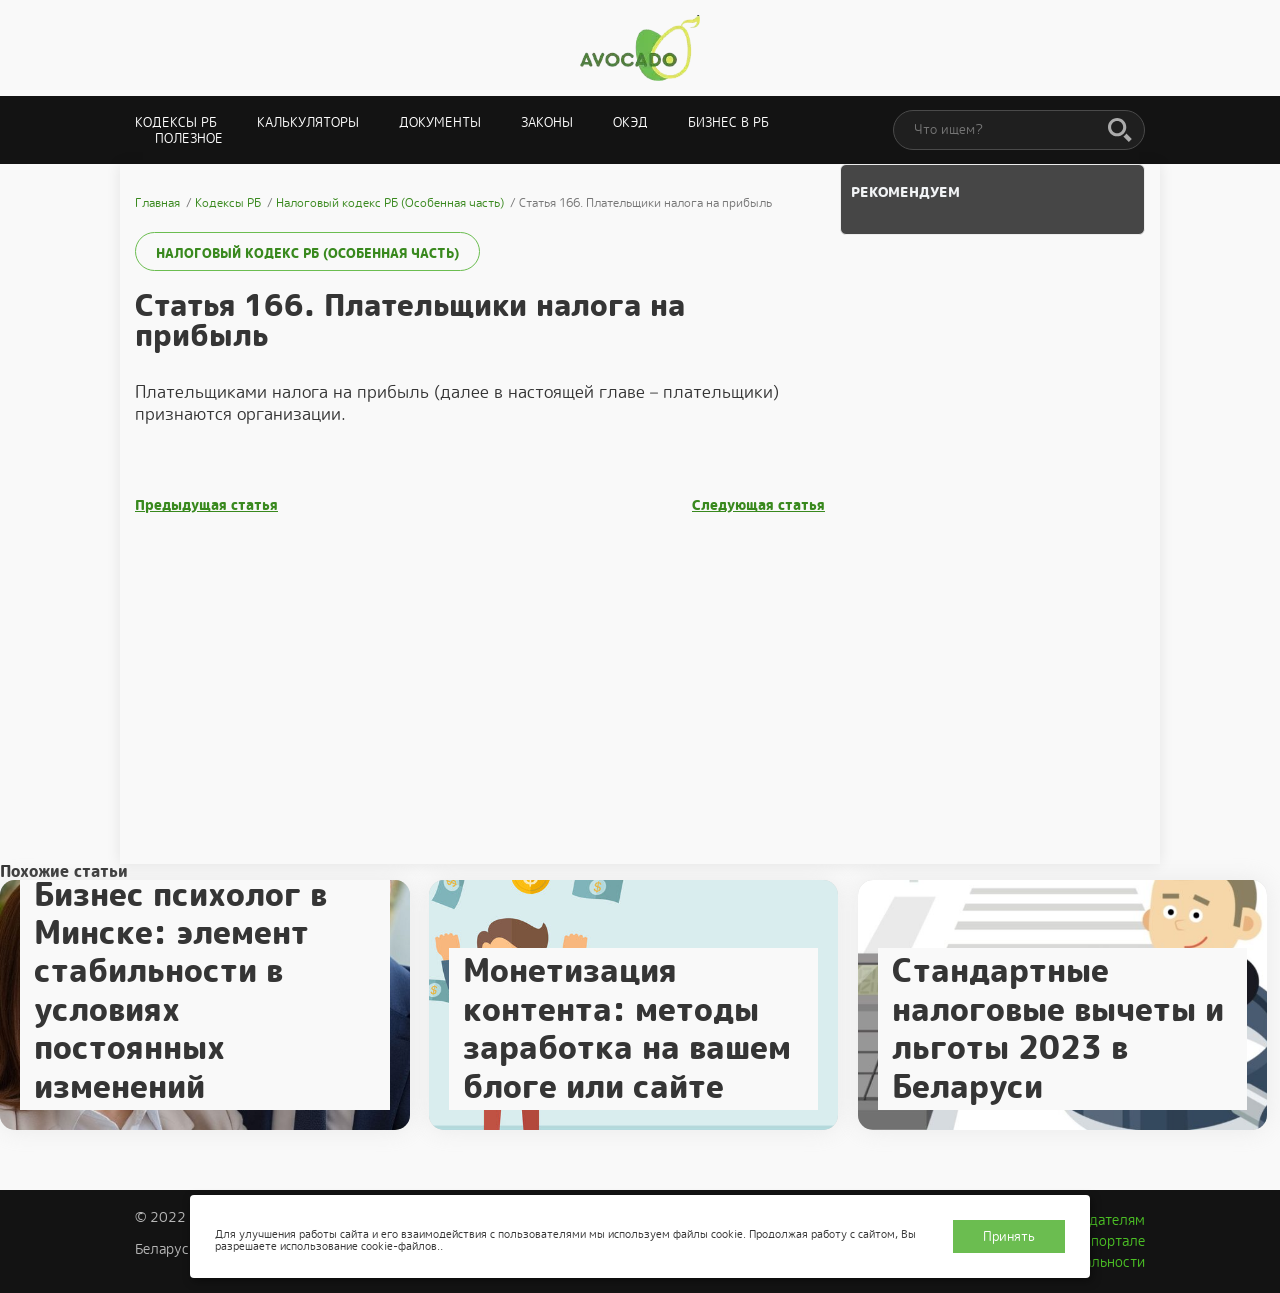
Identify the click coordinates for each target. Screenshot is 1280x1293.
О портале (1111, 1241)
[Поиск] (1120, 131)
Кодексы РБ (176, 122)
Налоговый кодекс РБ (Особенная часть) (307, 253)
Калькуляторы (308, 122)
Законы (547, 122)
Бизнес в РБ (728, 122)
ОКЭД (630, 122)
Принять (1009, 1236)
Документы (440, 122)
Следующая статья (758, 505)
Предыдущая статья (206, 505)
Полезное (189, 138)
